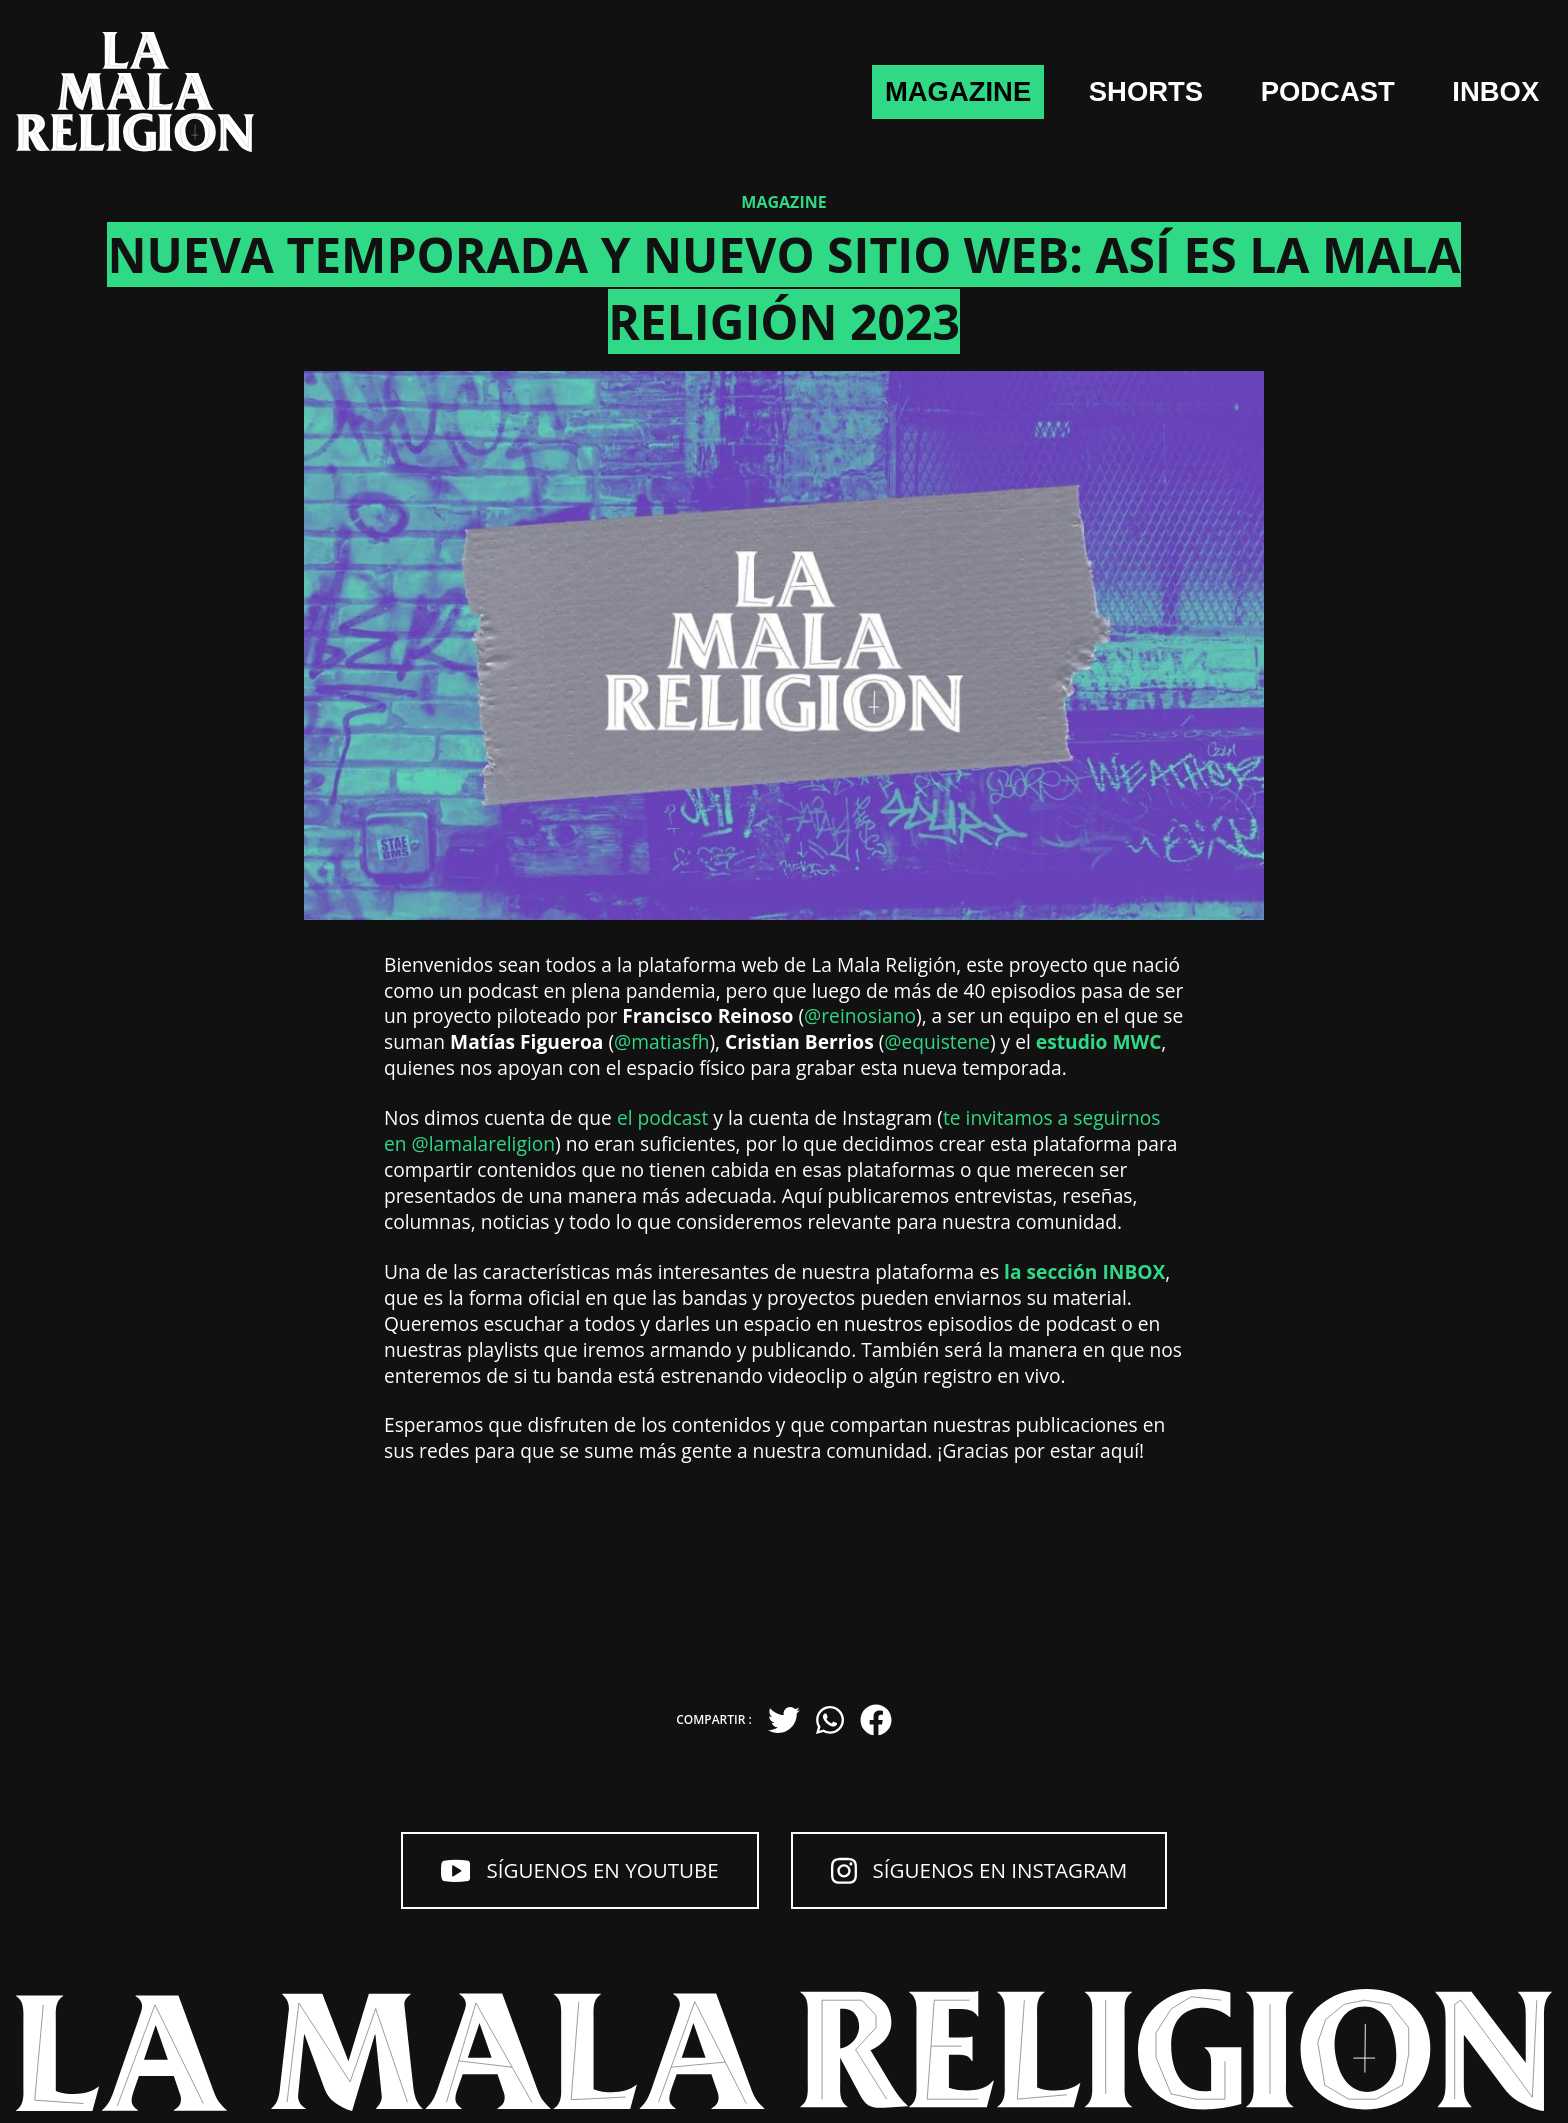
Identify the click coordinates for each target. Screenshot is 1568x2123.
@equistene (937, 1041)
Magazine (867, 92)
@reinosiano (860, 1015)
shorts (1083, 92)
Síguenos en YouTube (547, 1875)
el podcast (662, 1117)
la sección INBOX (1084, 1271)
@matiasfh (661, 1041)
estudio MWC (1099, 1041)
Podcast (1292, 92)
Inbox (1485, 92)
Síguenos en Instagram (1009, 1875)
